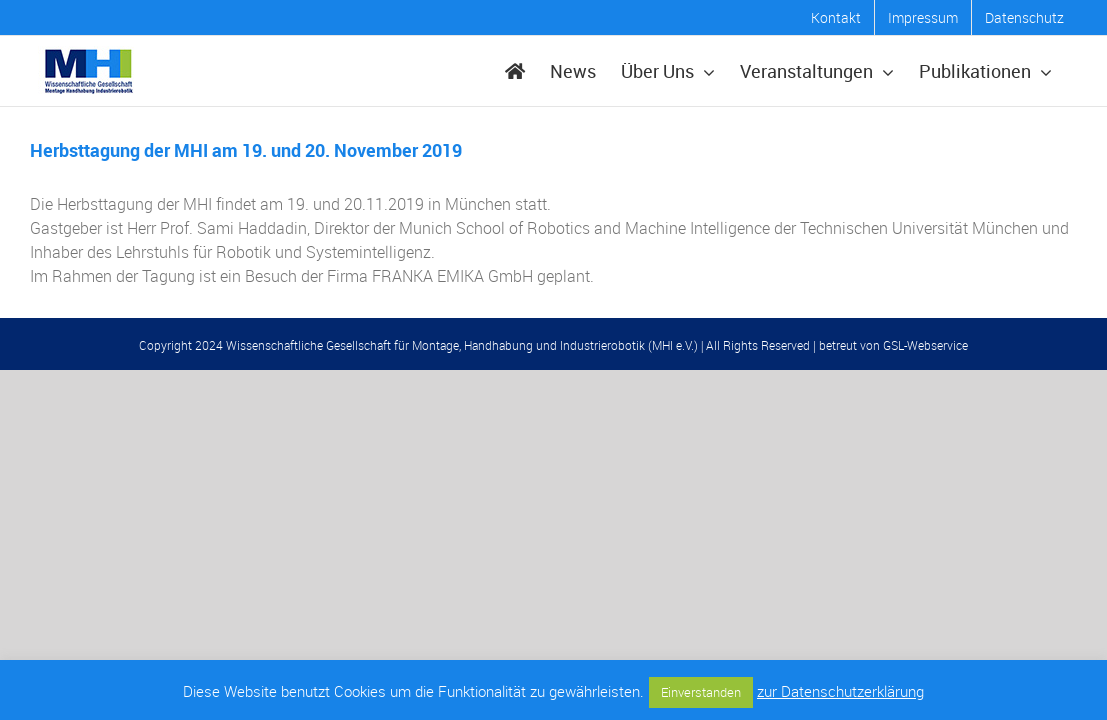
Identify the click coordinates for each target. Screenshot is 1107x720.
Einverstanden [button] (701, 692)
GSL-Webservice (925, 345)
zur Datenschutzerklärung (840, 691)
